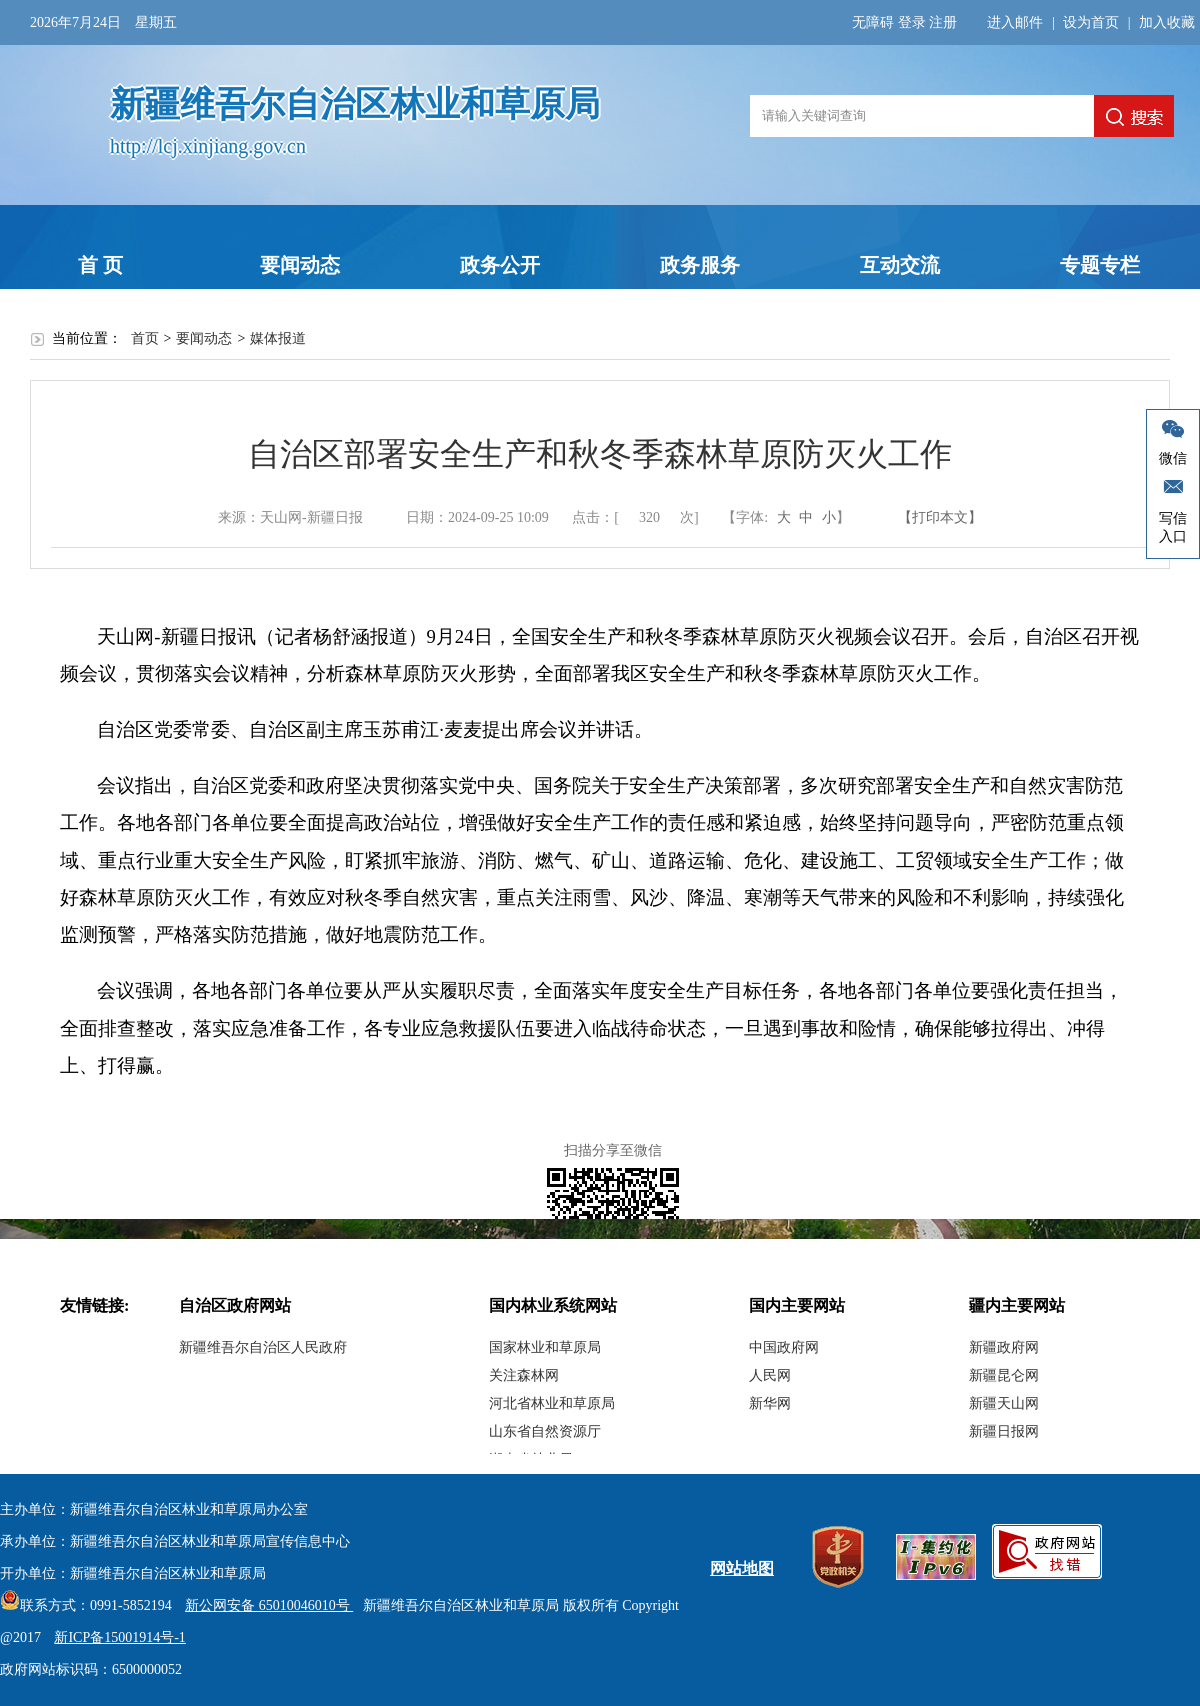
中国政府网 (784, 1347)
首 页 (100, 265)
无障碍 (873, 22)
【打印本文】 (940, 517)
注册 (943, 22)
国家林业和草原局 (545, 1347)
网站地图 (742, 1568)
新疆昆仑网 (1004, 1375)
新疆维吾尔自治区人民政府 (263, 1347)
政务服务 (700, 265)
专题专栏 (1100, 265)
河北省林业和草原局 (552, 1403)
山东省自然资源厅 (545, 1431)
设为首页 (1091, 22)
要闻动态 (300, 265)
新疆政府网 (1004, 1347)
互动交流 (900, 265)
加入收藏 (1167, 22)
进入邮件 (1015, 22)
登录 (912, 22)
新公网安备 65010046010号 (264, 1605)
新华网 (770, 1403)
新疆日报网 (1004, 1431)
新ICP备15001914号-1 (119, 1637)
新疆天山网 (1004, 1403)
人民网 (770, 1375)
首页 (145, 338)
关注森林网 (524, 1375)
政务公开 (500, 265)
